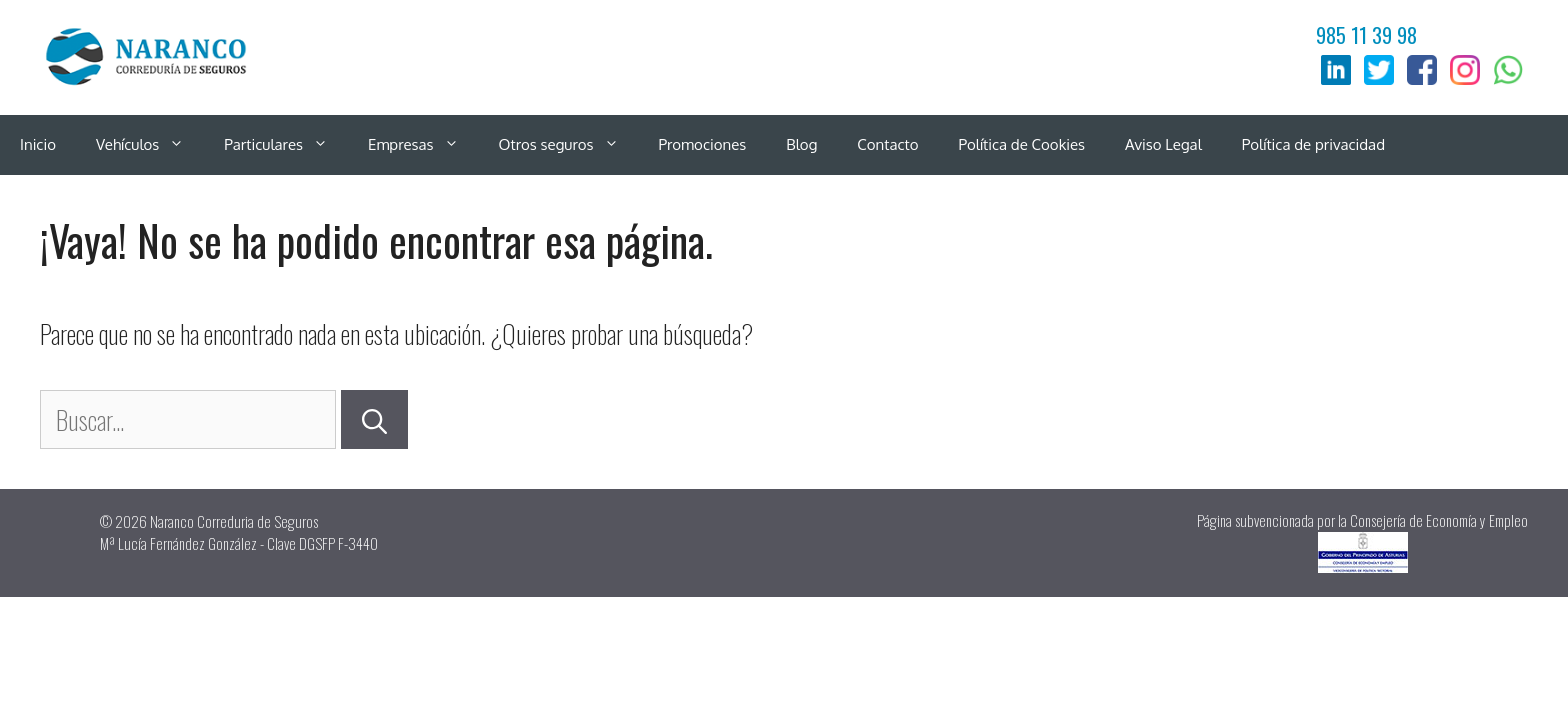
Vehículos (150, 145)
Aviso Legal (1163, 144)
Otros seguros (569, 145)
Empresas (423, 145)
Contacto (887, 144)
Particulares (286, 145)
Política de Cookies (1022, 144)
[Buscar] (374, 420)
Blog (801, 144)
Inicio (38, 144)
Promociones (703, 144)
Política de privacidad (1313, 144)
